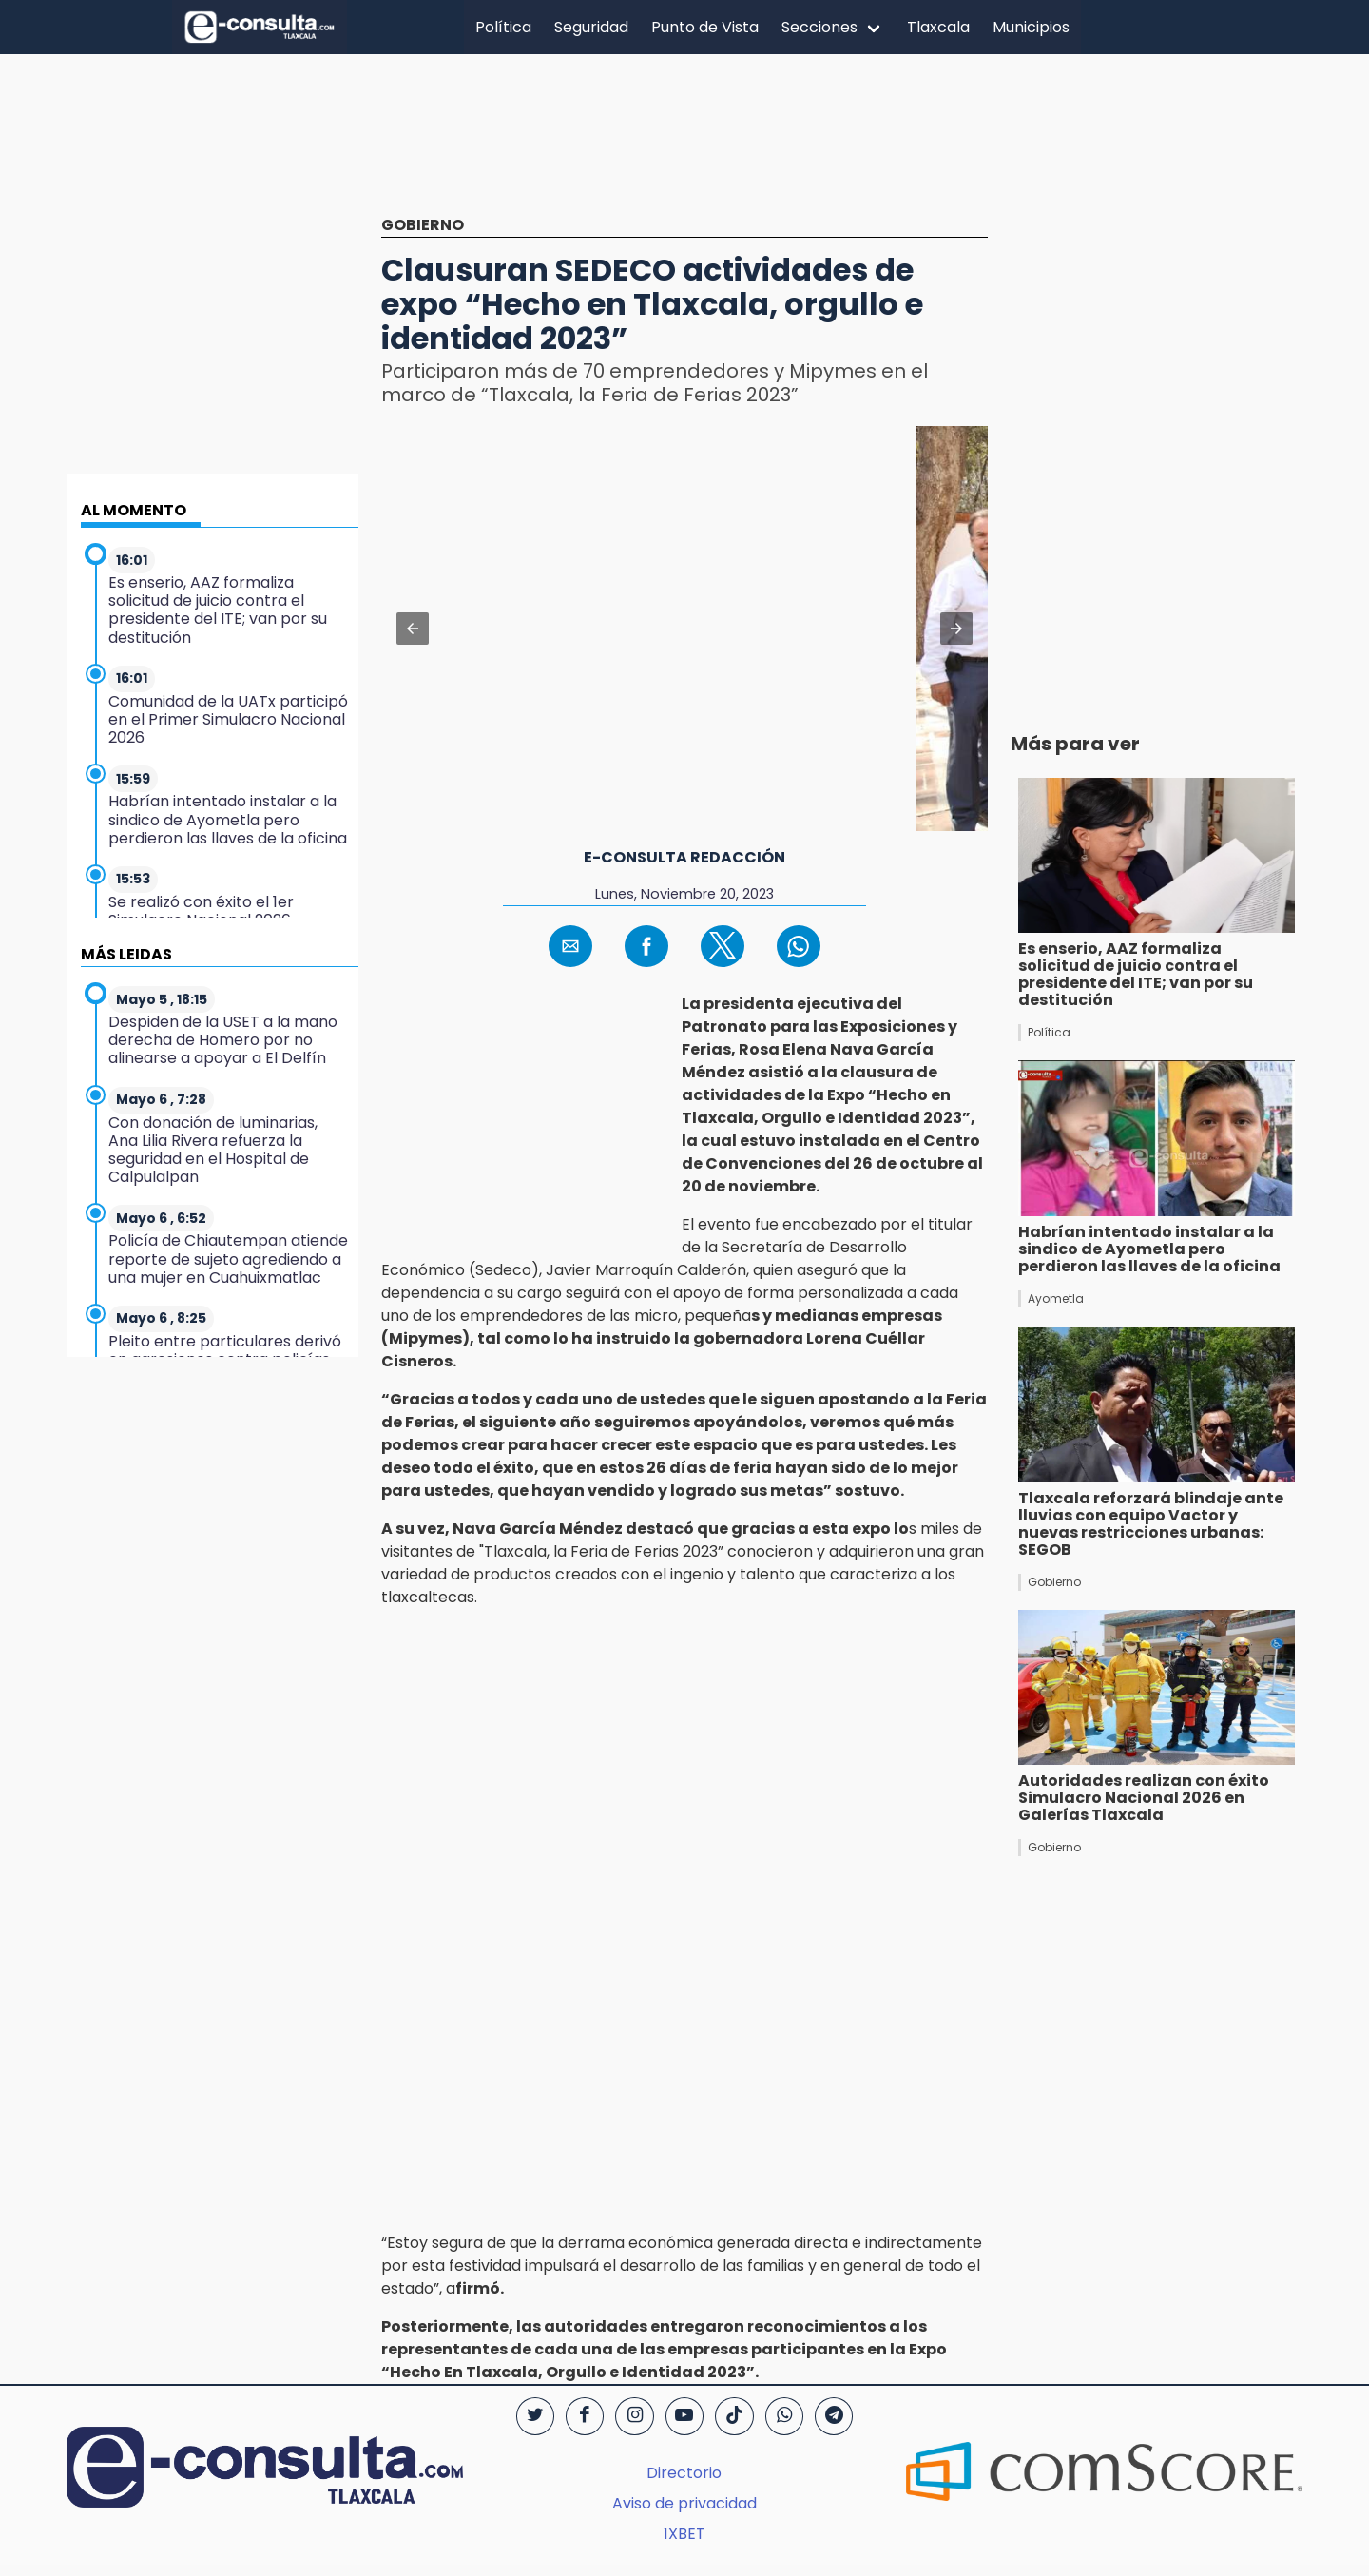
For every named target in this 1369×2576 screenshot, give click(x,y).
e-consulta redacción (684, 857)
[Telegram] (834, 2416)
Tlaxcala (938, 27)
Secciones (819, 27)
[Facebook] (585, 2416)
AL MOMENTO (133, 510)
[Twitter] (535, 2416)
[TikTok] (734, 2416)
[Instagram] (634, 2416)
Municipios (1031, 27)
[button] (412, 628)
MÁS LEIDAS (126, 954)
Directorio (684, 2473)
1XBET (684, 2534)
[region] (684, 149)
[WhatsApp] (784, 2416)
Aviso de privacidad (684, 2503)
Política (503, 27)
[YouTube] (684, 2416)
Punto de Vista (705, 27)
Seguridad (591, 27)
